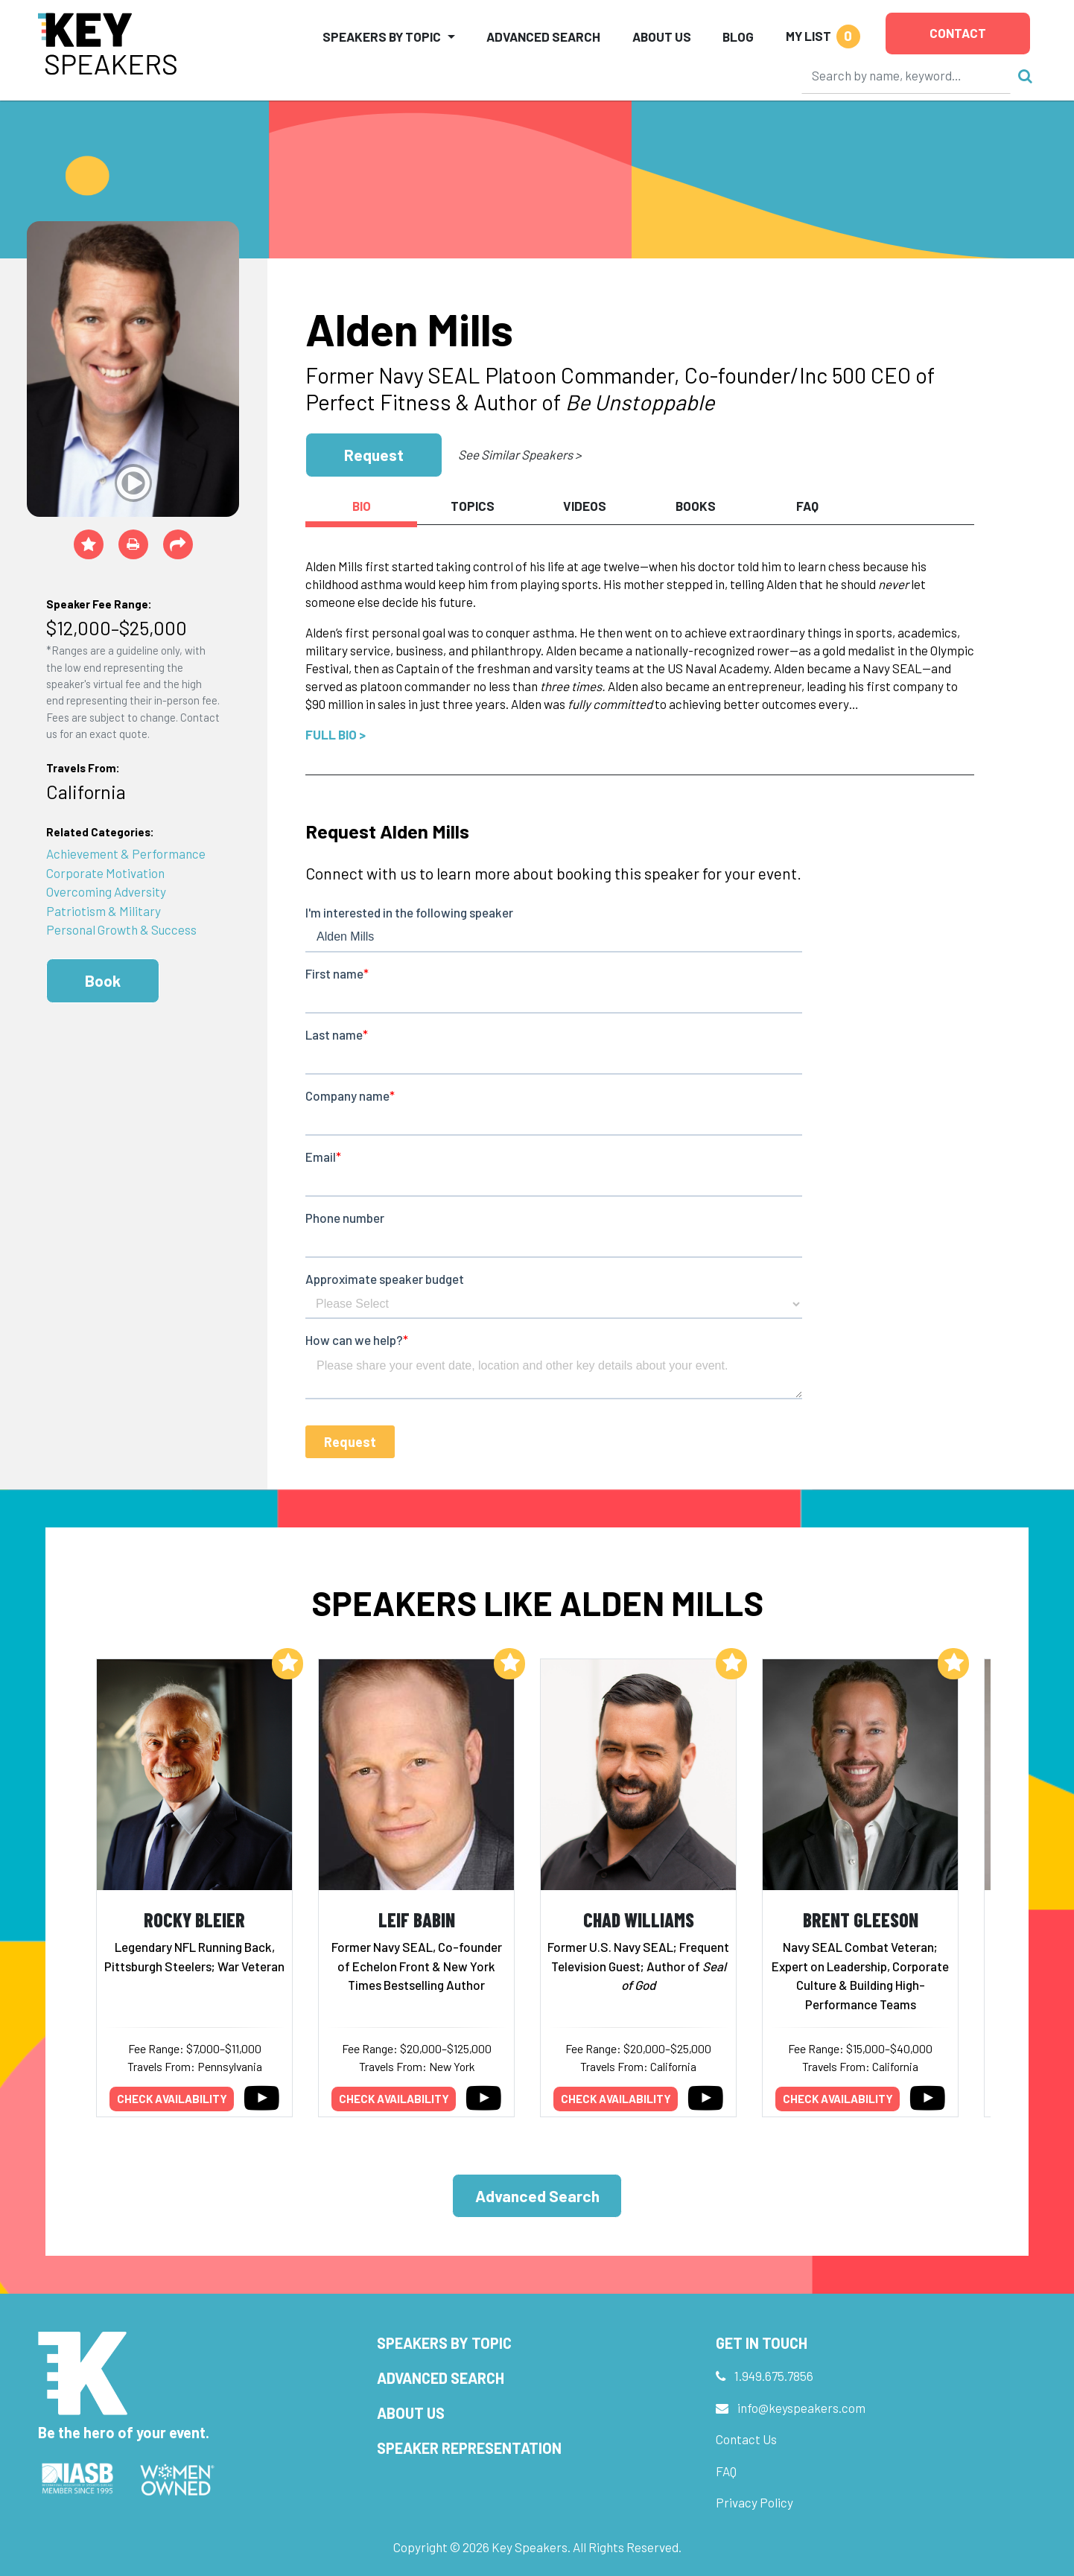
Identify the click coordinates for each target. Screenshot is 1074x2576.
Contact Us (746, 2439)
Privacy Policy (754, 2502)
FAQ (726, 2471)
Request (374, 454)
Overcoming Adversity (106, 891)
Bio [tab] (361, 505)
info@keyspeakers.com (801, 2407)
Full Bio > (335, 734)
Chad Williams (638, 1919)
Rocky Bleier (194, 1919)
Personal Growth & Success (121, 929)
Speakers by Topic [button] (381, 36)
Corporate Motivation (105, 872)
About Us (661, 36)
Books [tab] (696, 505)
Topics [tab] (473, 505)
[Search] (906, 75)
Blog (738, 36)
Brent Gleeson (860, 1919)
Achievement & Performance (126, 853)
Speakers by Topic (444, 2343)
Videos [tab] (584, 505)
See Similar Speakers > (519, 454)
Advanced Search (543, 36)
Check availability (172, 2098)
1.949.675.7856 (773, 2375)
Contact (958, 32)
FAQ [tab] (807, 505)
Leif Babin (416, 1919)
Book (103, 980)
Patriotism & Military (103, 910)
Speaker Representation (469, 2448)
